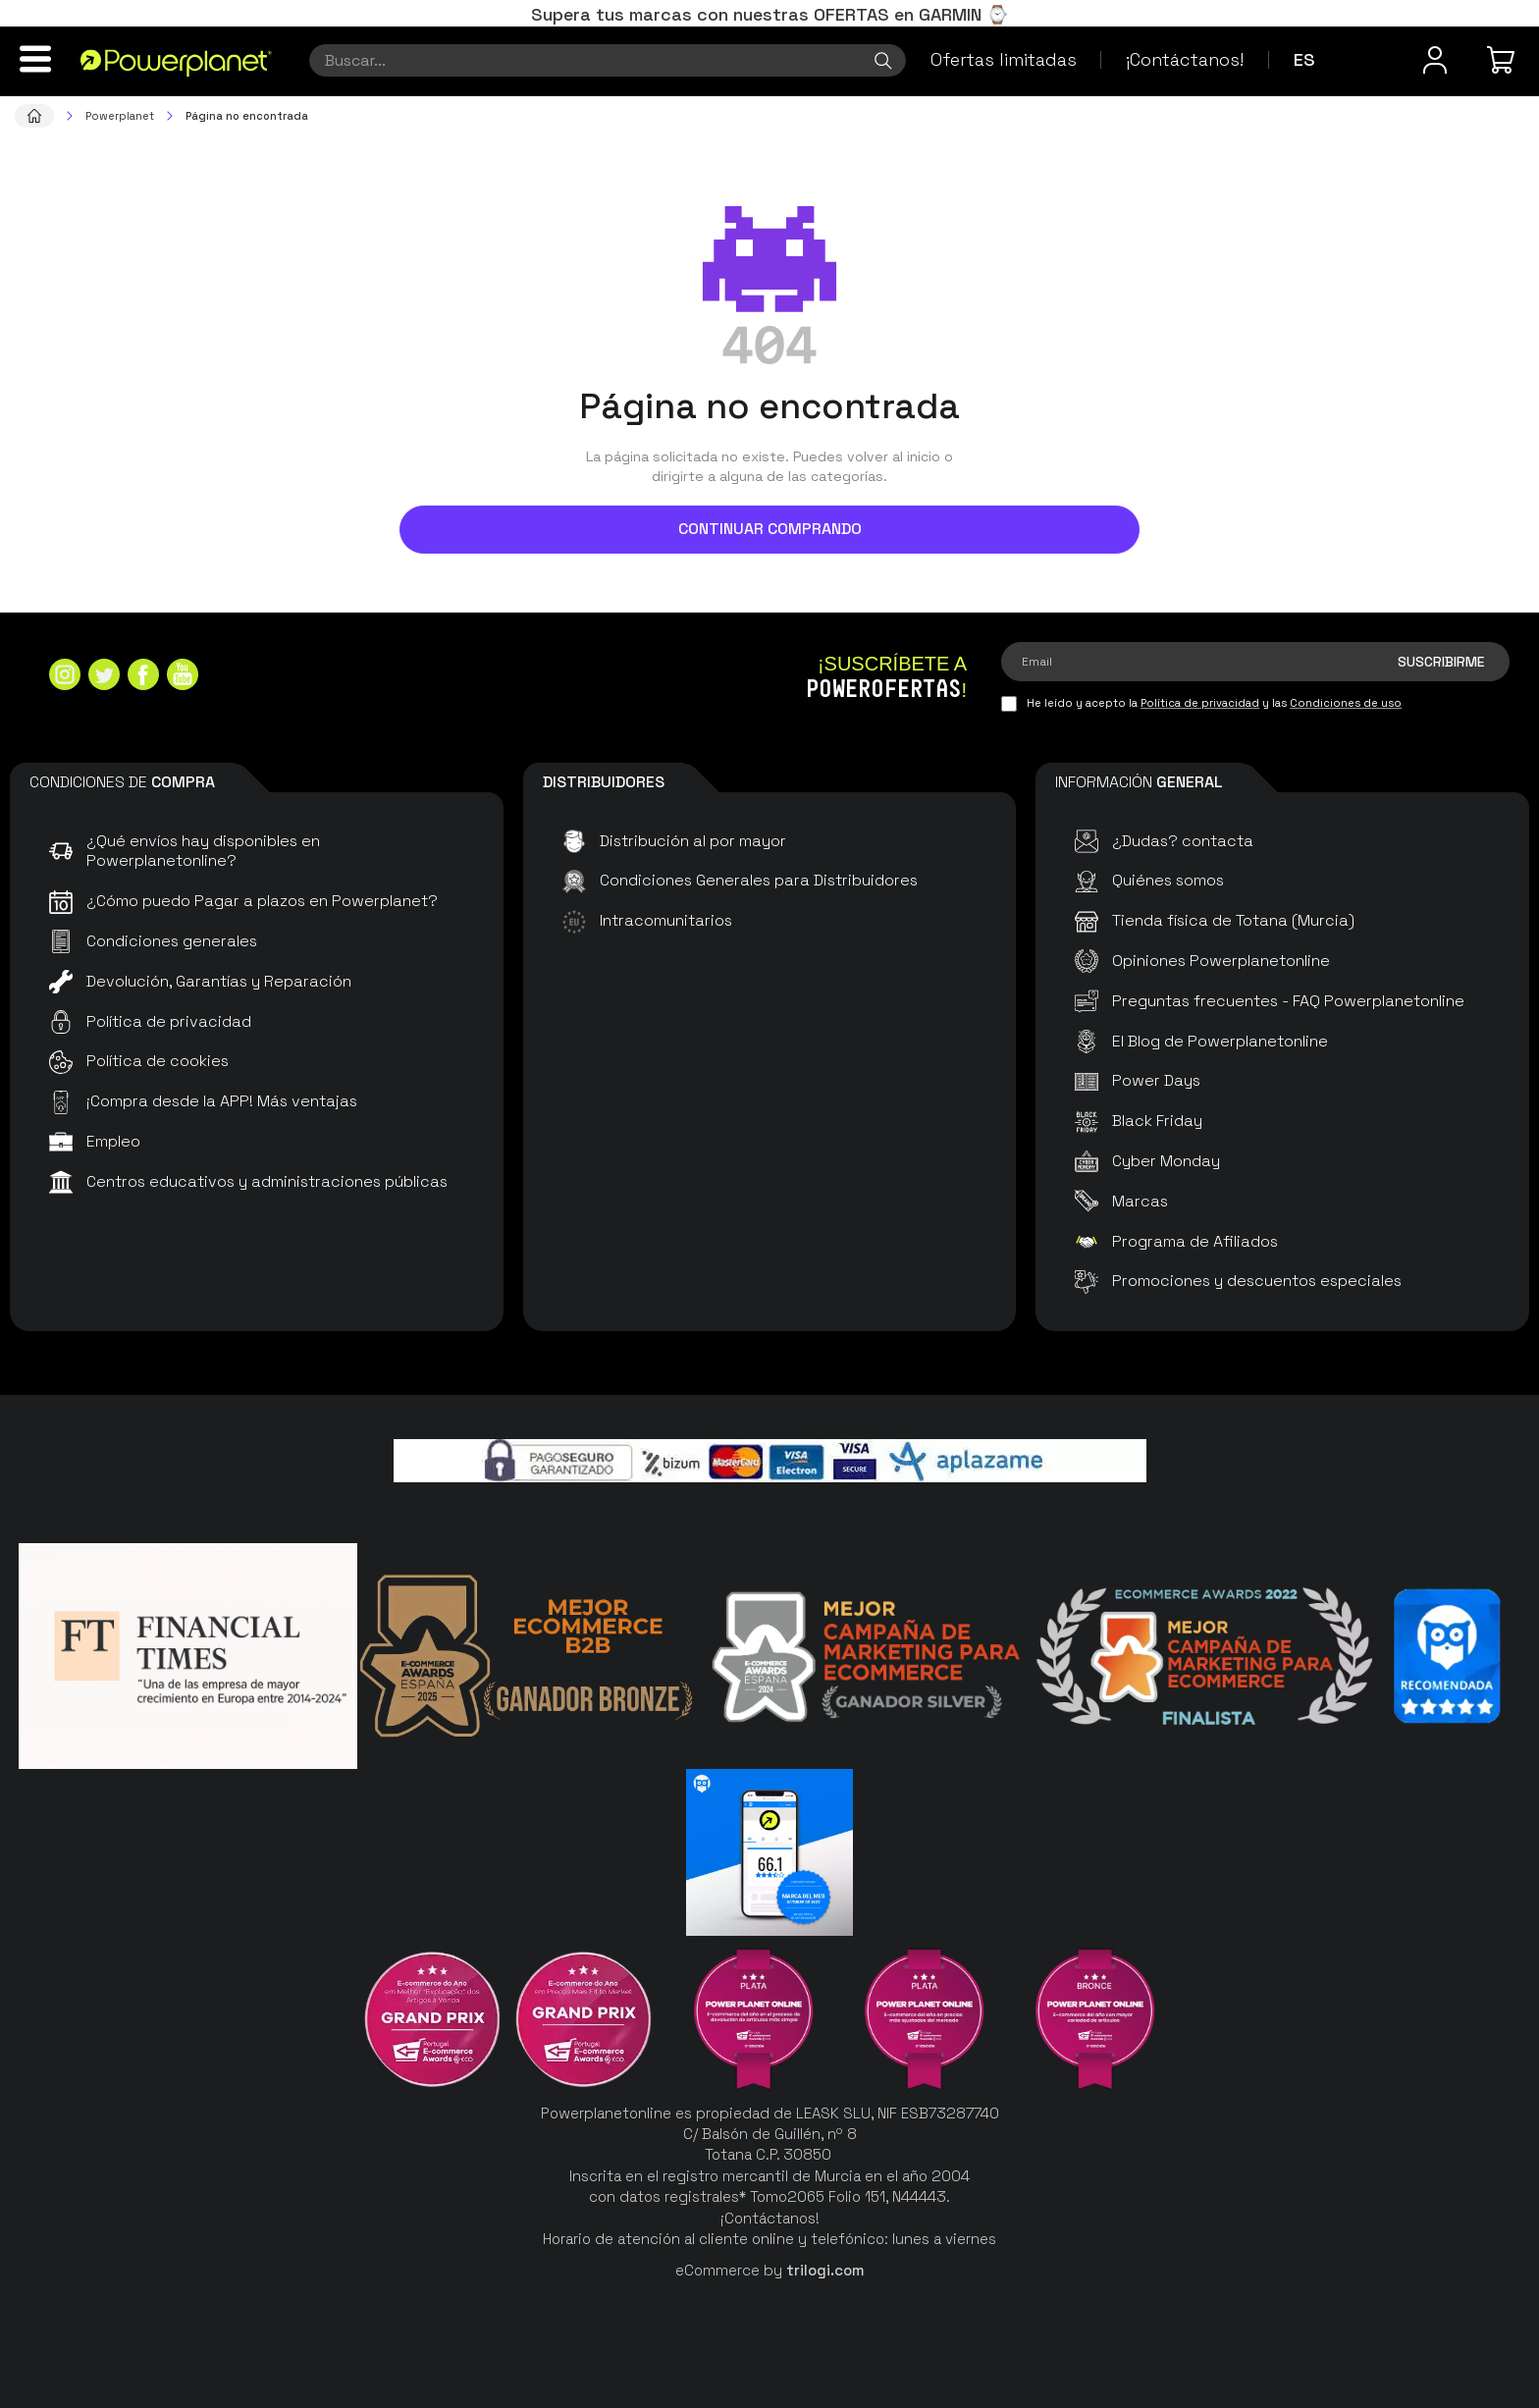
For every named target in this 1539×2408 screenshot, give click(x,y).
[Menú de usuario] (1435, 60)
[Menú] (35, 59)
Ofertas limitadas (1003, 59)
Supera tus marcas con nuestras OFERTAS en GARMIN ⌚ (769, 14)
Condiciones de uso (1346, 703)
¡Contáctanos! (1185, 59)
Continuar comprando (770, 528)
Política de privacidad (1200, 703)
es (1304, 59)
